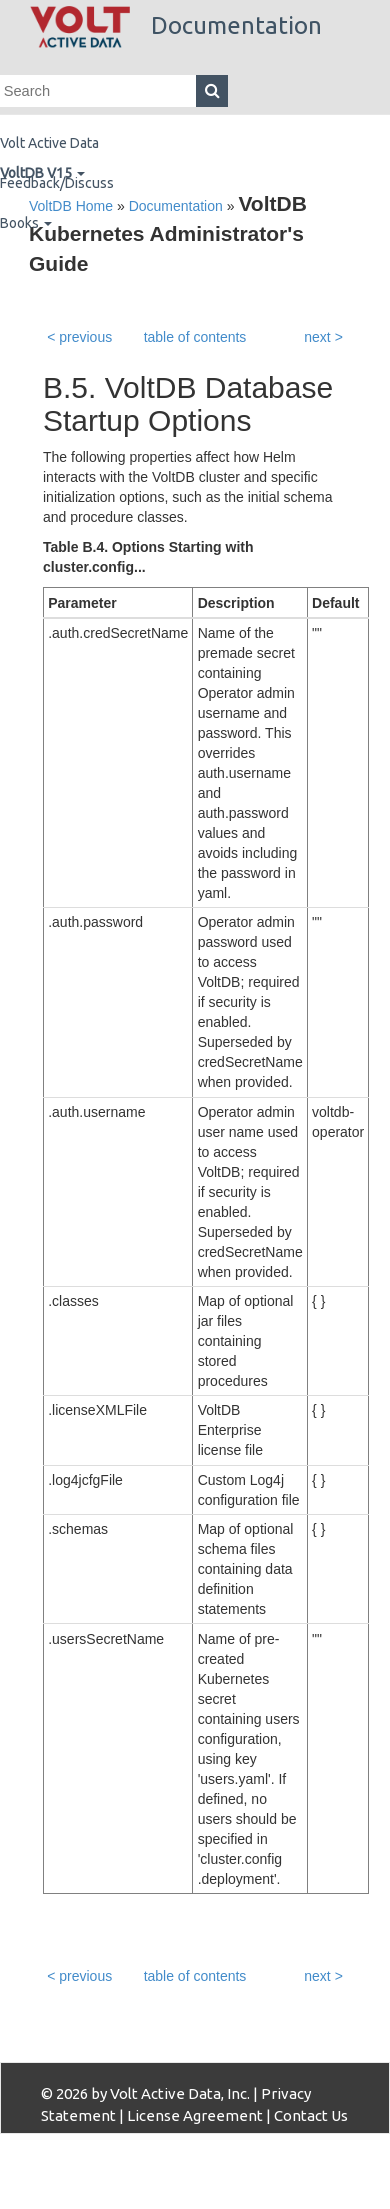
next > (323, 337)
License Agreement (195, 2115)
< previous (79, 337)
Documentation (176, 25)
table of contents (195, 337)
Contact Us (311, 2115)
